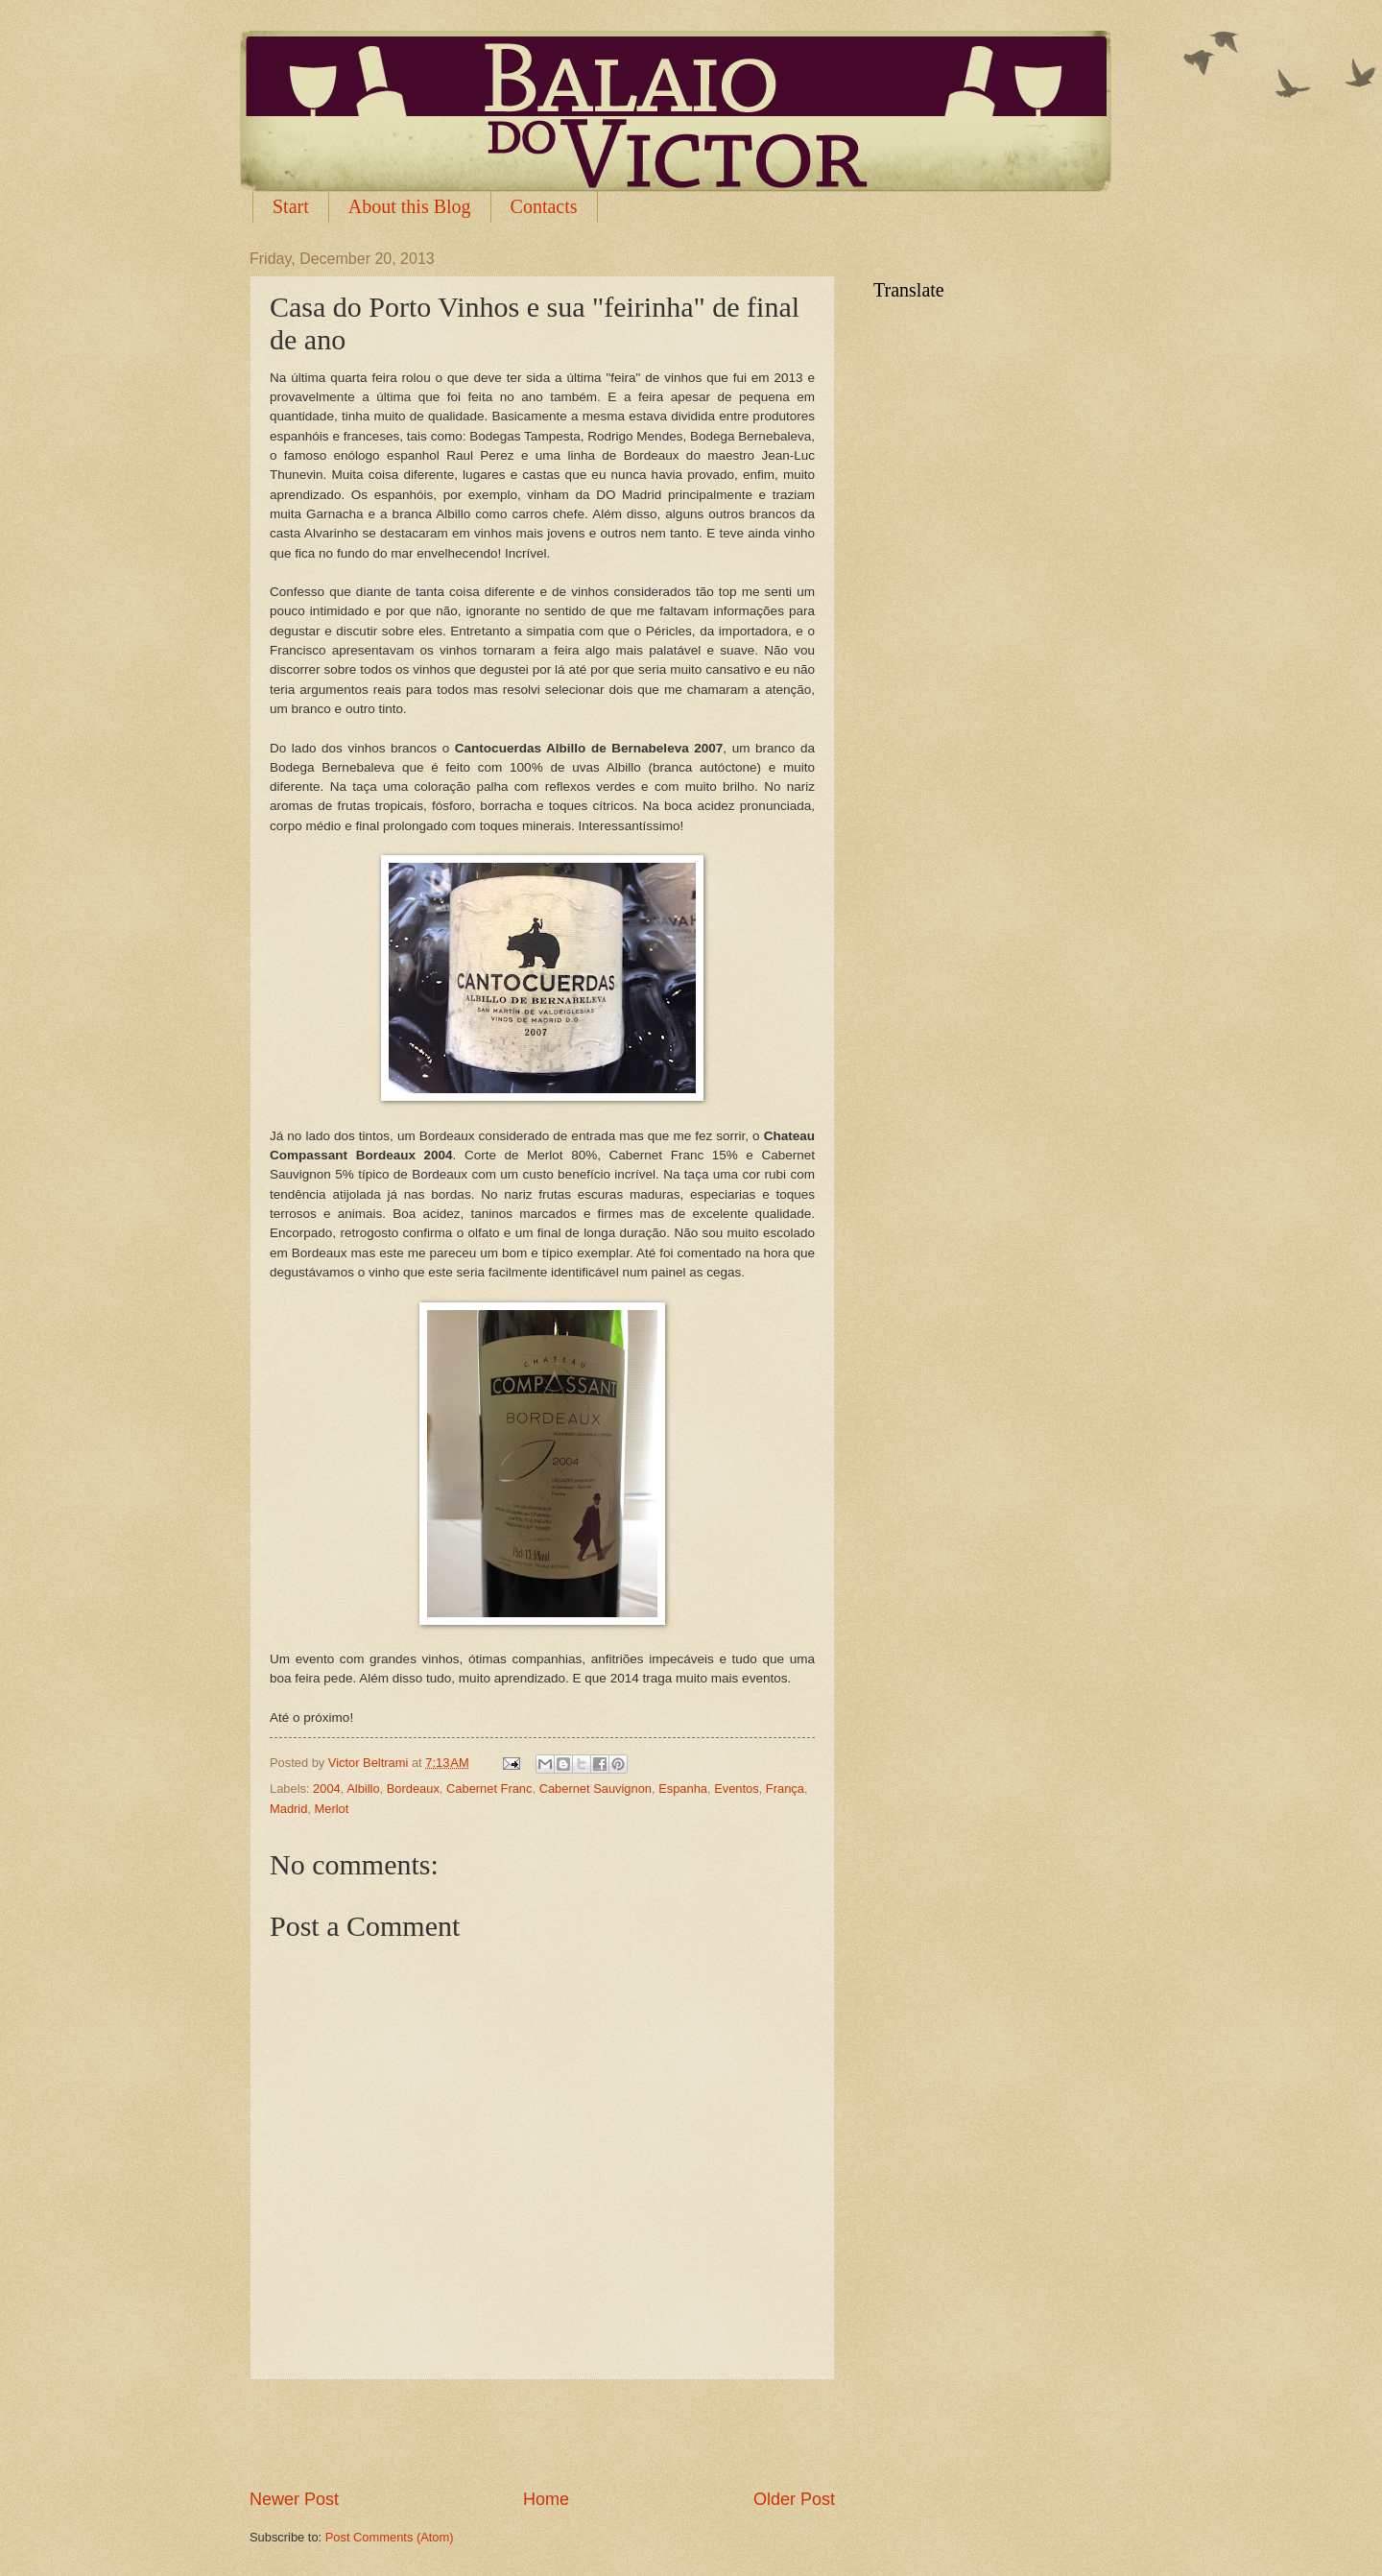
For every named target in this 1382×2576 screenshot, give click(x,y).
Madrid (288, 1808)
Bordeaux (413, 1788)
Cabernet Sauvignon (595, 1788)
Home (546, 2499)
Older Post (794, 2499)
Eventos (736, 1788)
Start (291, 206)
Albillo (362, 1788)
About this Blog (409, 206)
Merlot (332, 1808)
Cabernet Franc (489, 1788)
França (785, 1788)
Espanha (682, 1788)
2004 (327, 1788)
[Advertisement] (542, 2434)
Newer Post (294, 2499)
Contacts (544, 206)
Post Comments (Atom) (389, 2537)
